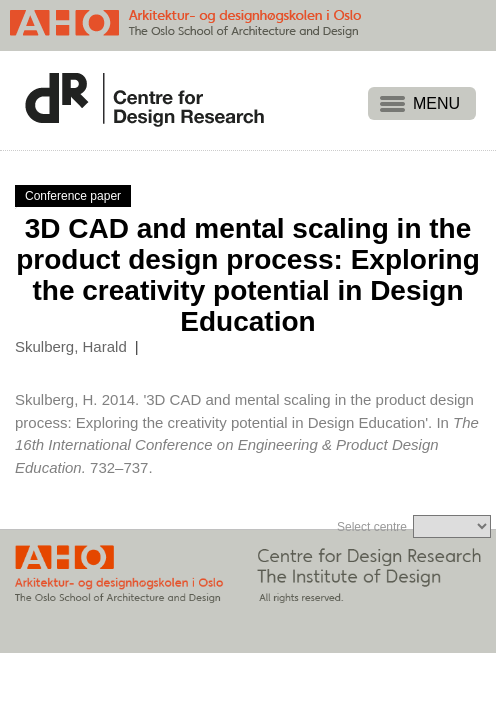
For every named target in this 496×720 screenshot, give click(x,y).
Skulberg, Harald (71, 346)
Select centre (372, 527)
